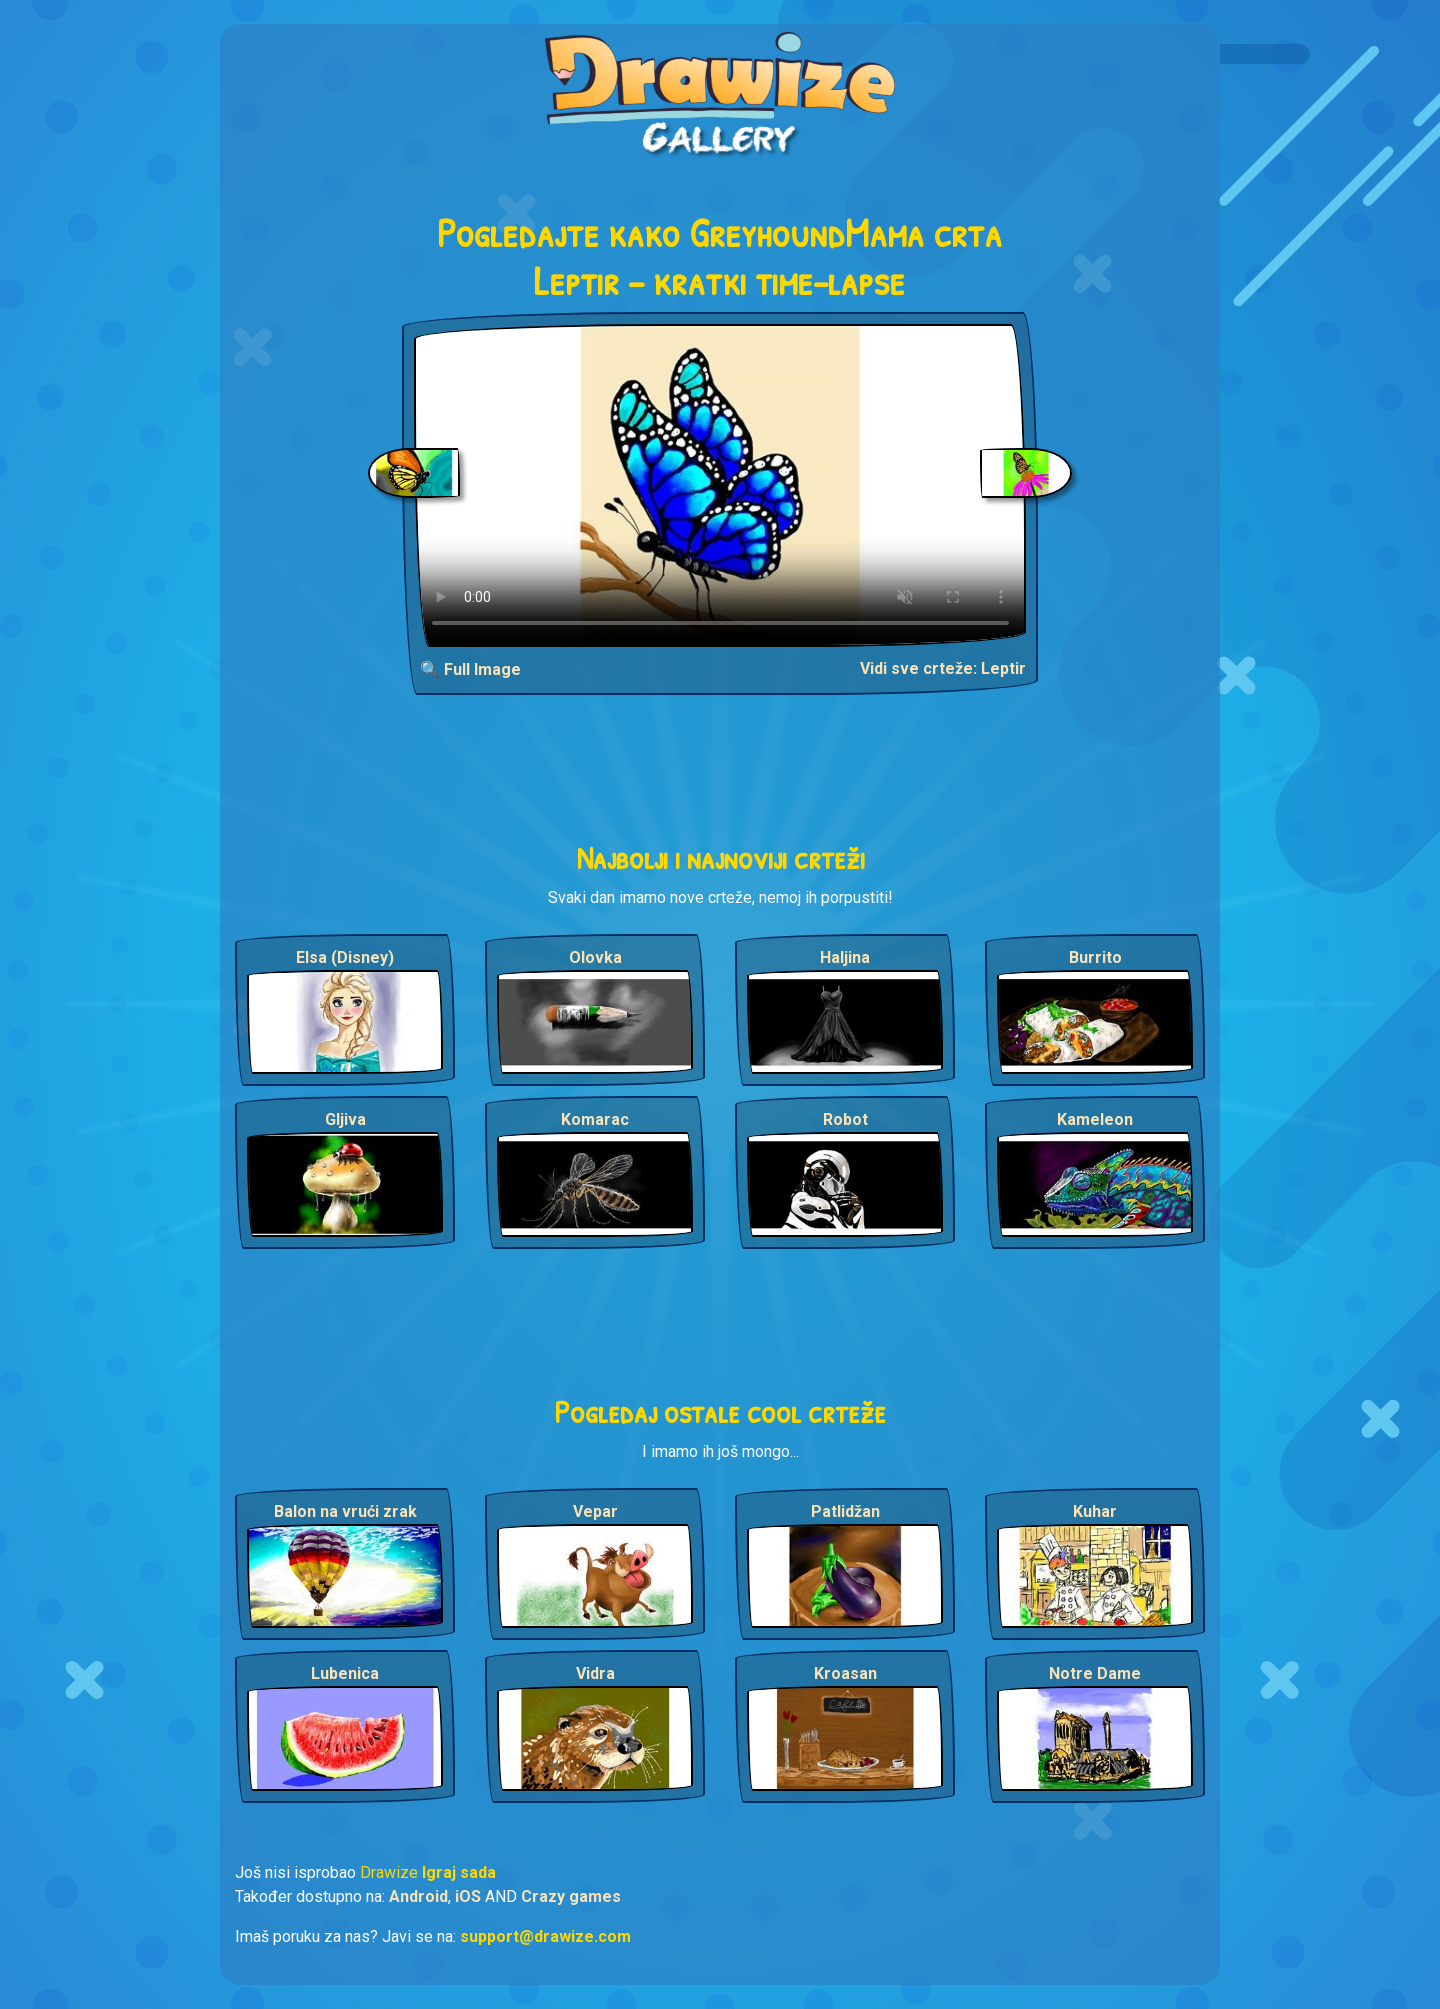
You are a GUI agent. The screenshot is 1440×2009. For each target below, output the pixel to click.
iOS (468, 1896)
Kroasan (845, 1673)
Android (418, 1896)
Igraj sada (459, 1872)
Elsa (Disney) (345, 957)
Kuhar (1095, 1511)
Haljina (845, 957)
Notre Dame (1095, 1673)
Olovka (595, 957)
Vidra (595, 1673)
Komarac (595, 1119)
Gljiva (345, 1119)
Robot (845, 1119)
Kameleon (1095, 1119)
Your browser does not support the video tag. (720, 485)
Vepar (595, 1511)
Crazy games (571, 1896)
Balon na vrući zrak (345, 1511)
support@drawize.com (545, 1936)
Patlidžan (845, 1511)
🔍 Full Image (470, 669)
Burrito (1095, 957)
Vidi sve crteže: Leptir (943, 668)
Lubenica (345, 1673)
